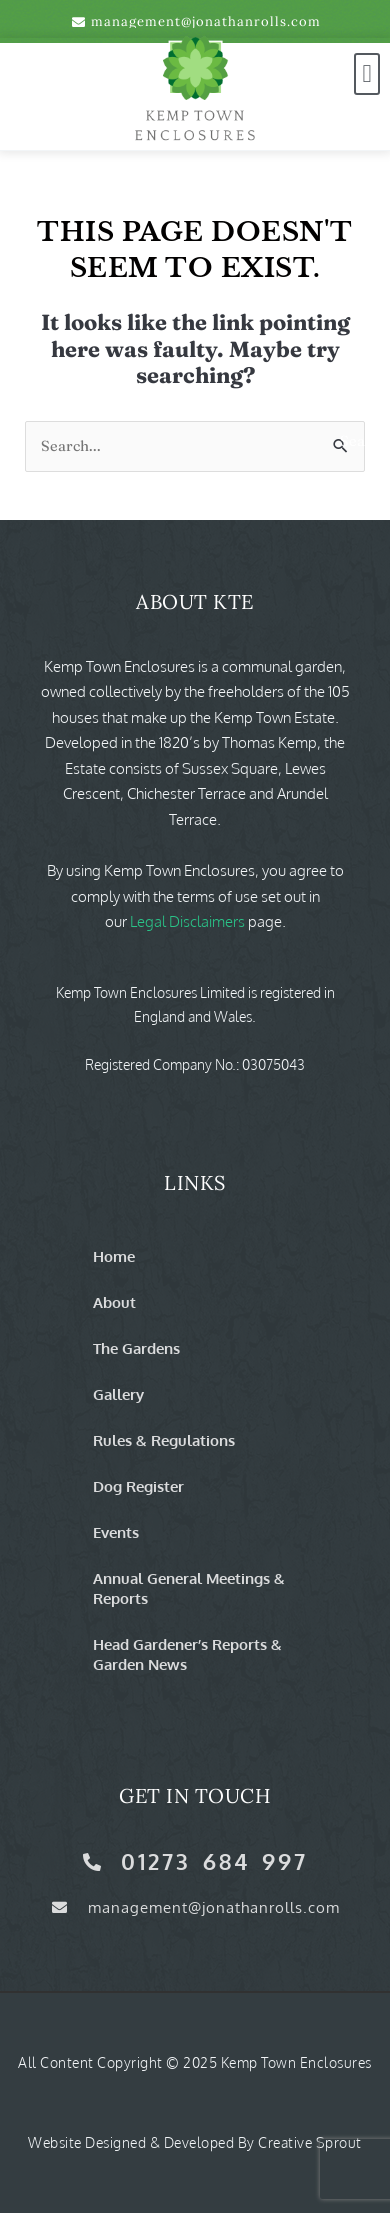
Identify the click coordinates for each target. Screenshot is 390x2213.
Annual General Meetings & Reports (189, 1588)
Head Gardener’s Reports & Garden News (187, 1654)
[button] (367, 74)
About (114, 1302)
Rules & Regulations (164, 1440)
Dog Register (138, 1486)
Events (116, 1532)
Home (114, 1256)
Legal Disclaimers (187, 921)
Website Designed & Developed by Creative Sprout (195, 2142)
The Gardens (136, 1348)
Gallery (118, 1394)
